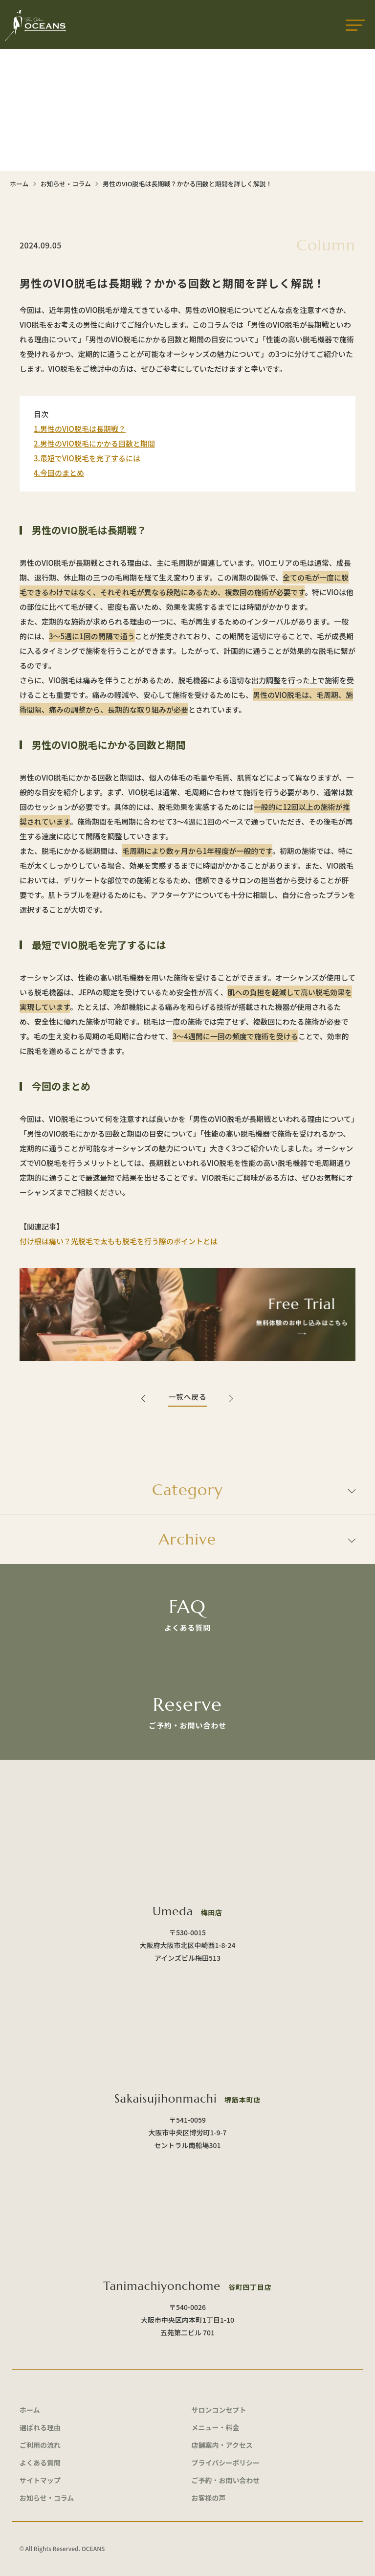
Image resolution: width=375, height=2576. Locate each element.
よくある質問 (40, 2462)
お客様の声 (209, 2498)
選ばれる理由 (40, 2427)
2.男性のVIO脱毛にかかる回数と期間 (94, 443)
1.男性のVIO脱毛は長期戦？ (80, 429)
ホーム (19, 183)
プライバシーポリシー (226, 2462)
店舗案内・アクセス (222, 2445)
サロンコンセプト (219, 2410)
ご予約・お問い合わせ (226, 2480)
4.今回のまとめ (59, 473)
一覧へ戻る (187, 1396)
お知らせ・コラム (66, 183)
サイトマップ (40, 2480)
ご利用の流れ (40, 2445)
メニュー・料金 (216, 2427)
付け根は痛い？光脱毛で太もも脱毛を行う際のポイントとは (119, 1241)
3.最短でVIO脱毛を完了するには (87, 458)
